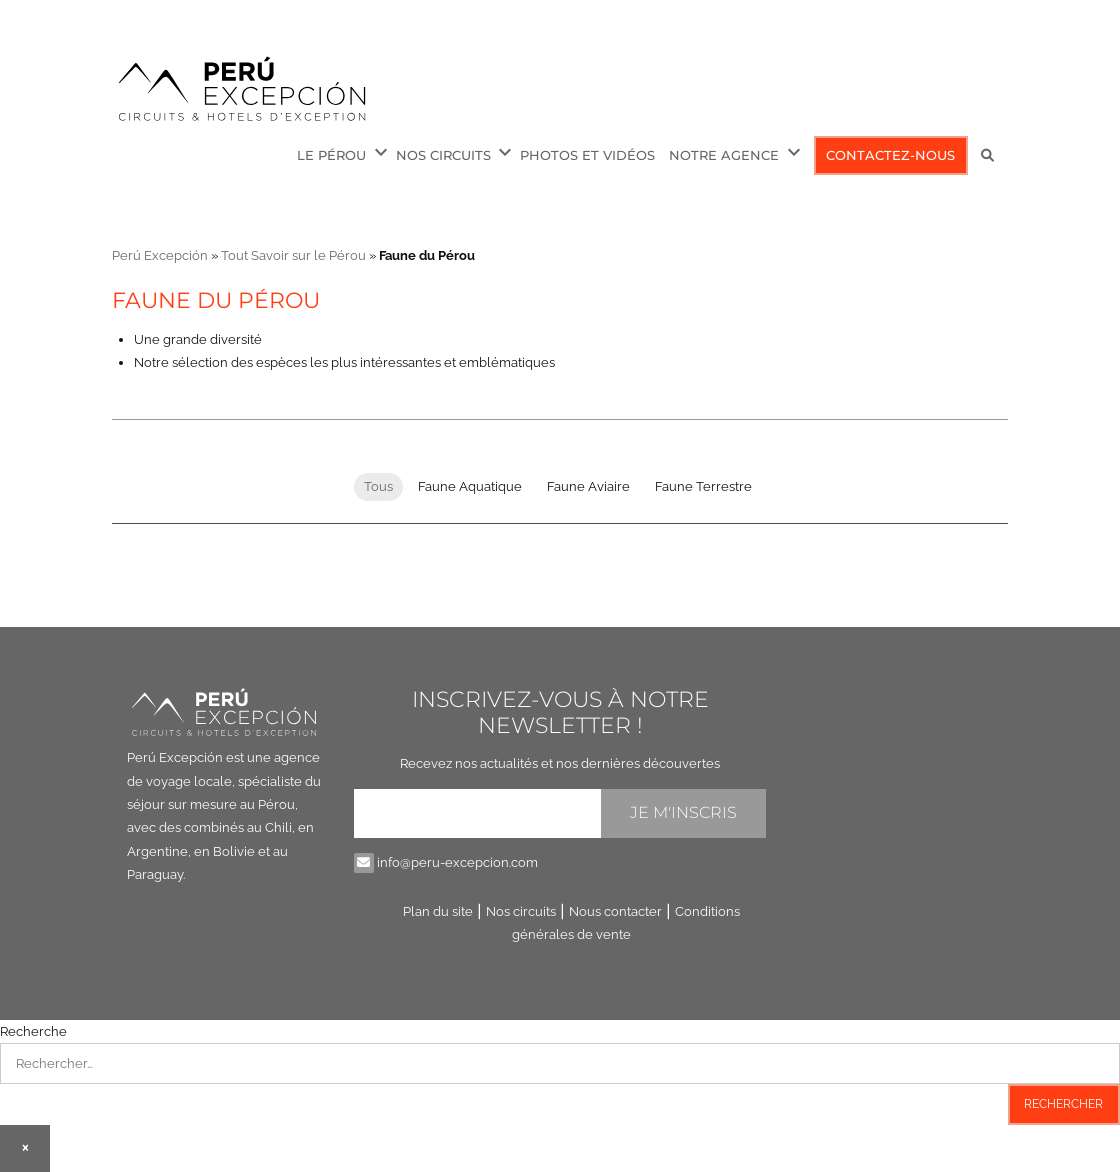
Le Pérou (331, 155)
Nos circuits (443, 155)
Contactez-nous (890, 155)
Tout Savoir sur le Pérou (293, 255)
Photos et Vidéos (587, 155)
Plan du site (438, 911)
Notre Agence (724, 155)
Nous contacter (615, 911)
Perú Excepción (160, 255)
